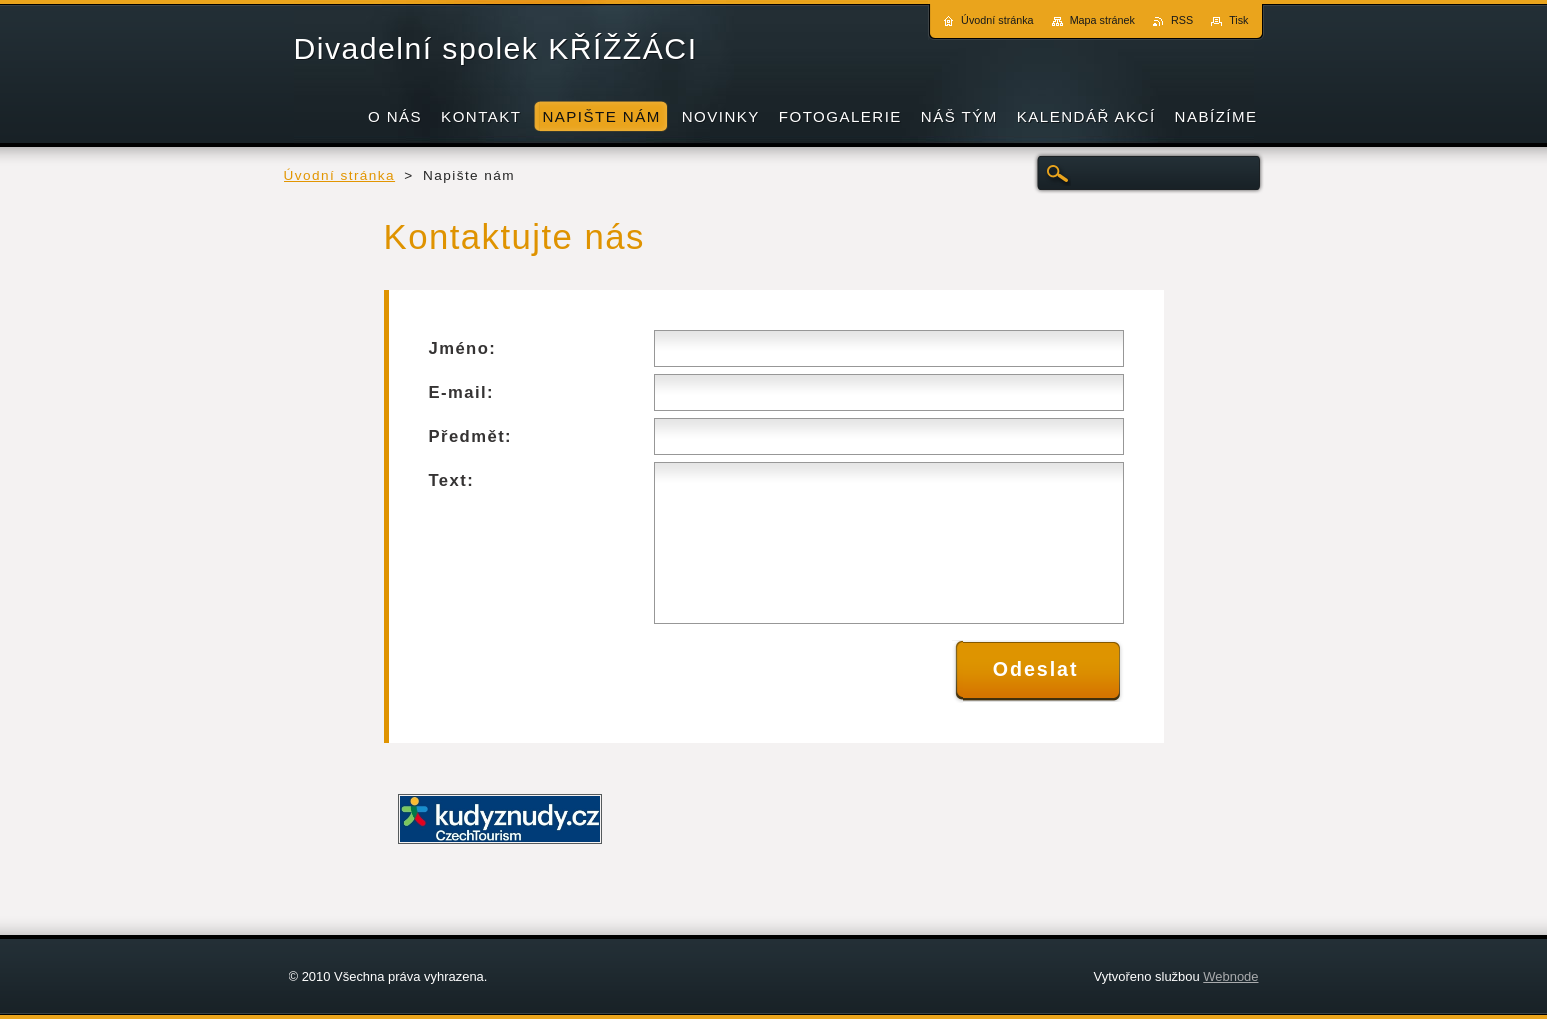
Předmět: (471, 436)
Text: (452, 480)
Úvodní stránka (340, 175)
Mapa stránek (1102, 20)
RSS (1182, 20)
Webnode (1230, 976)
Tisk (1238, 20)
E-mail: (462, 392)
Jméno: (463, 348)
